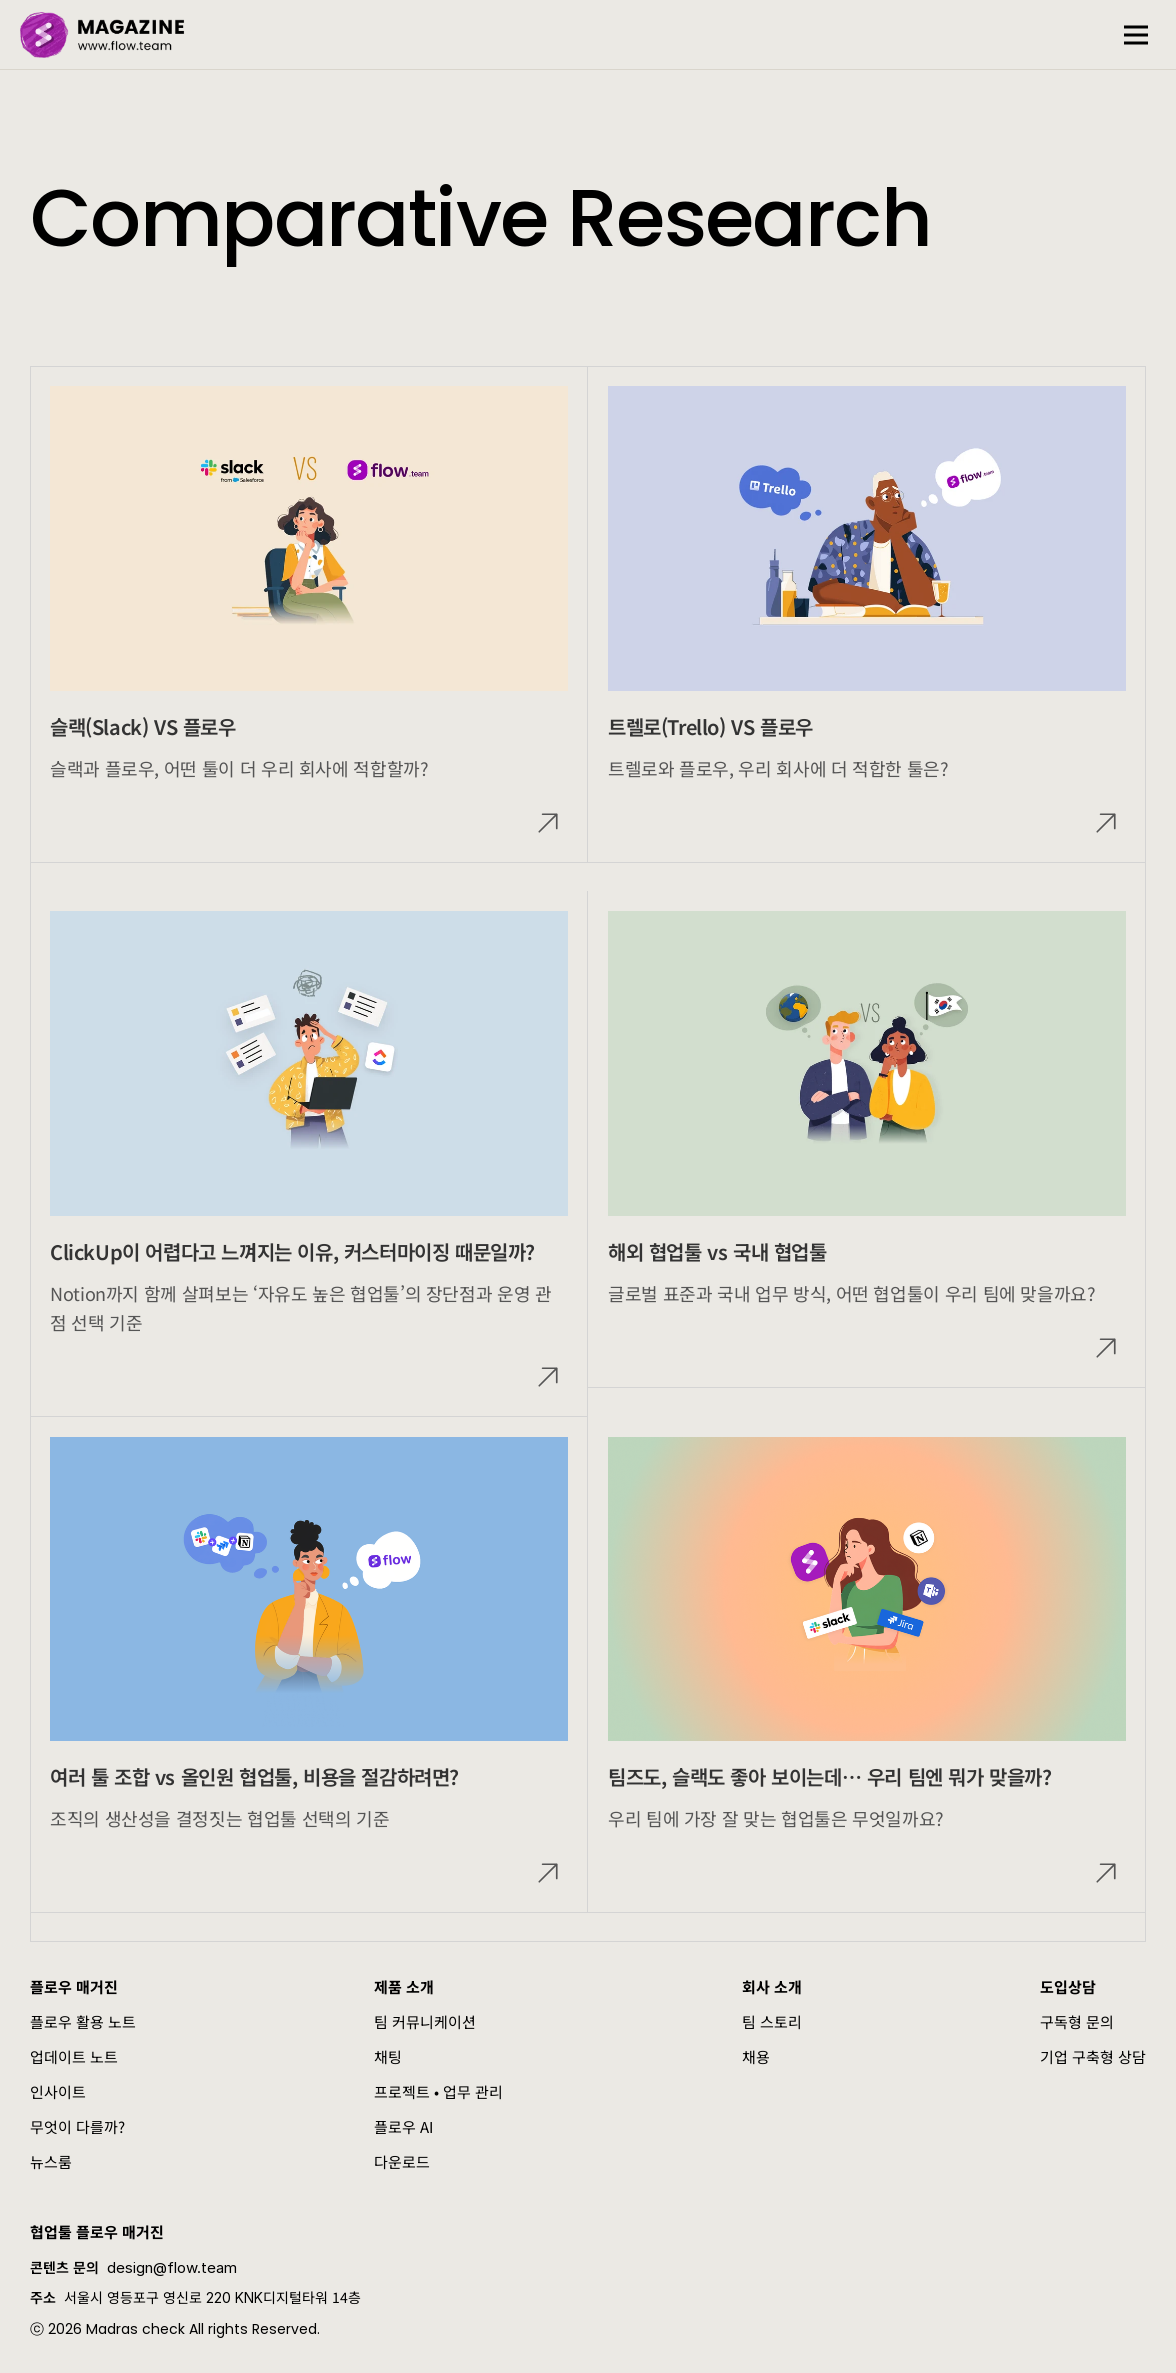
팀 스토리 (772, 2021)
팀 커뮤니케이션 (425, 2021)
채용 (756, 2056)
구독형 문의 (1077, 2021)
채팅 (388, 2056)
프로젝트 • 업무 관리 (438, 2091)
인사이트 (58, 2091)
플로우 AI (403, 2126)
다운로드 (402, 2161)
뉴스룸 (51, 2161)
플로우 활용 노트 (83, 2021)
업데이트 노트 (74, 2056)
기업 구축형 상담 (1093, 2056)
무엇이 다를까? (77, 2126)
